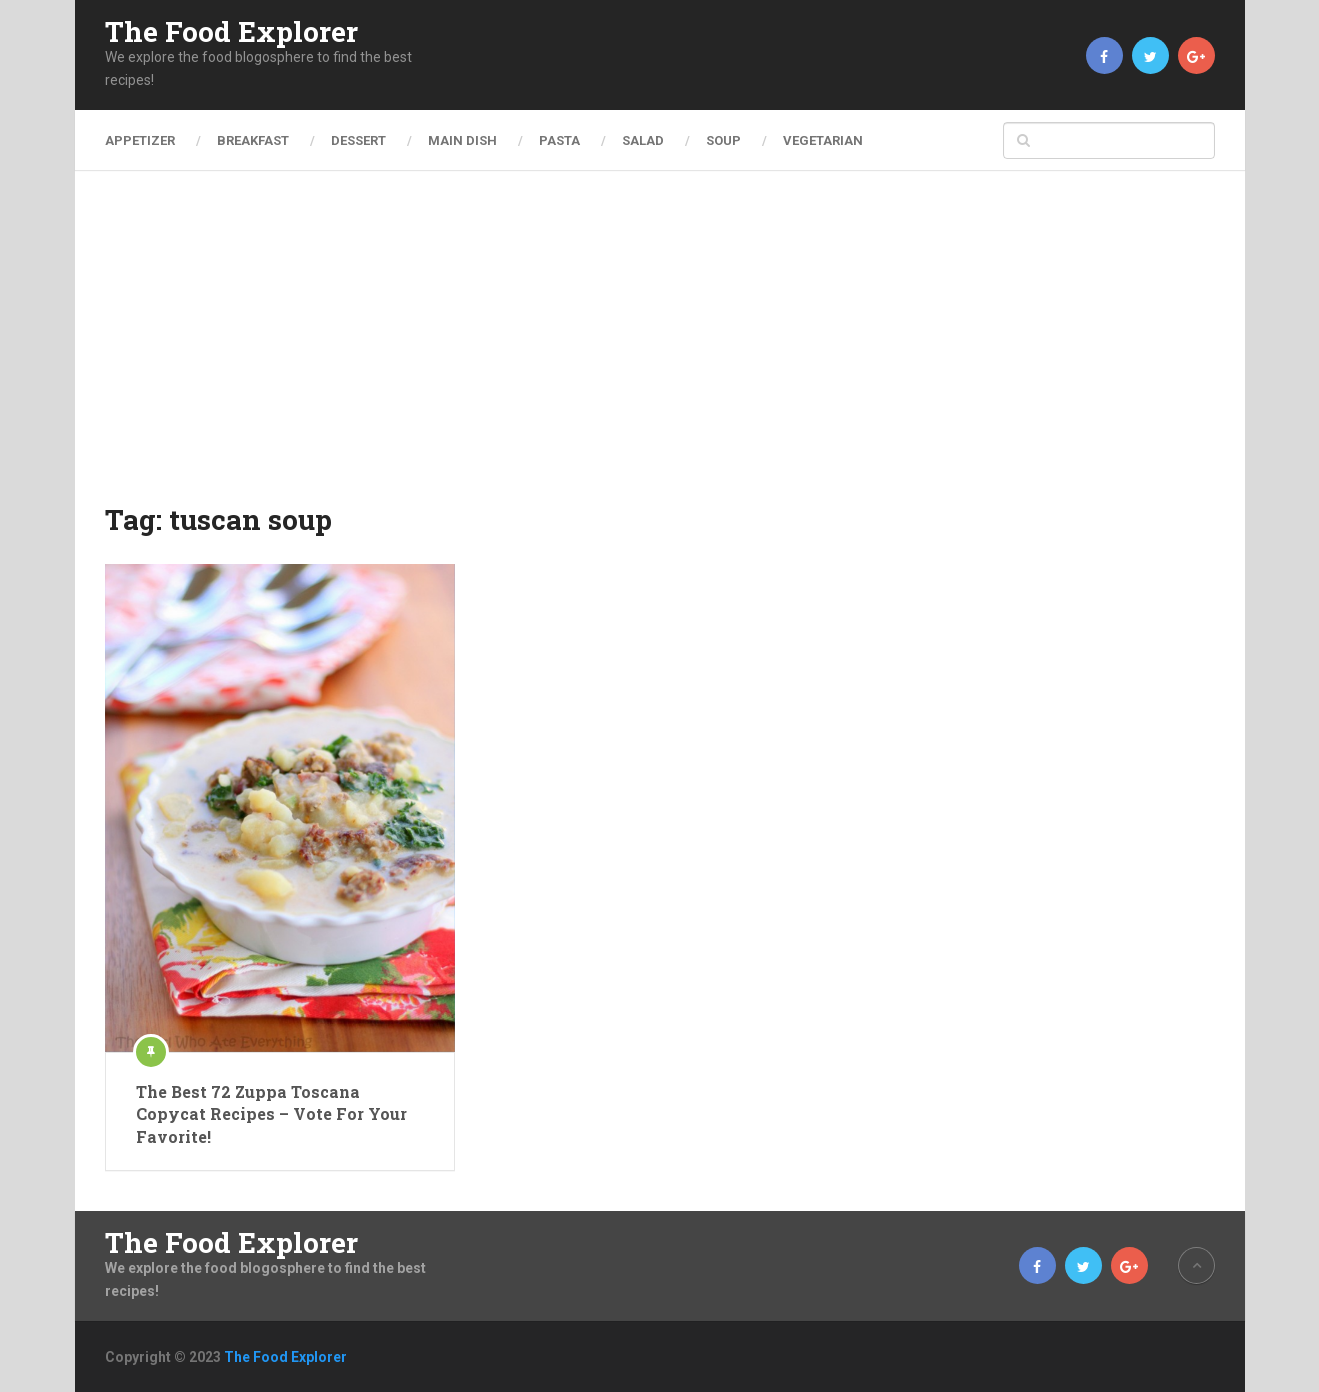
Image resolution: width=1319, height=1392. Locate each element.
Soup (723, 140)
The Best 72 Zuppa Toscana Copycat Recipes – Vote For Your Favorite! (271, 1114)
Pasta (559, 140)
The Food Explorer (231, 32)
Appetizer (140, 140)
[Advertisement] (660, 350)
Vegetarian (823, 140)
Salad (643, 140)
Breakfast (253, 140)
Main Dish (462, 140)
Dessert (358, 140)
